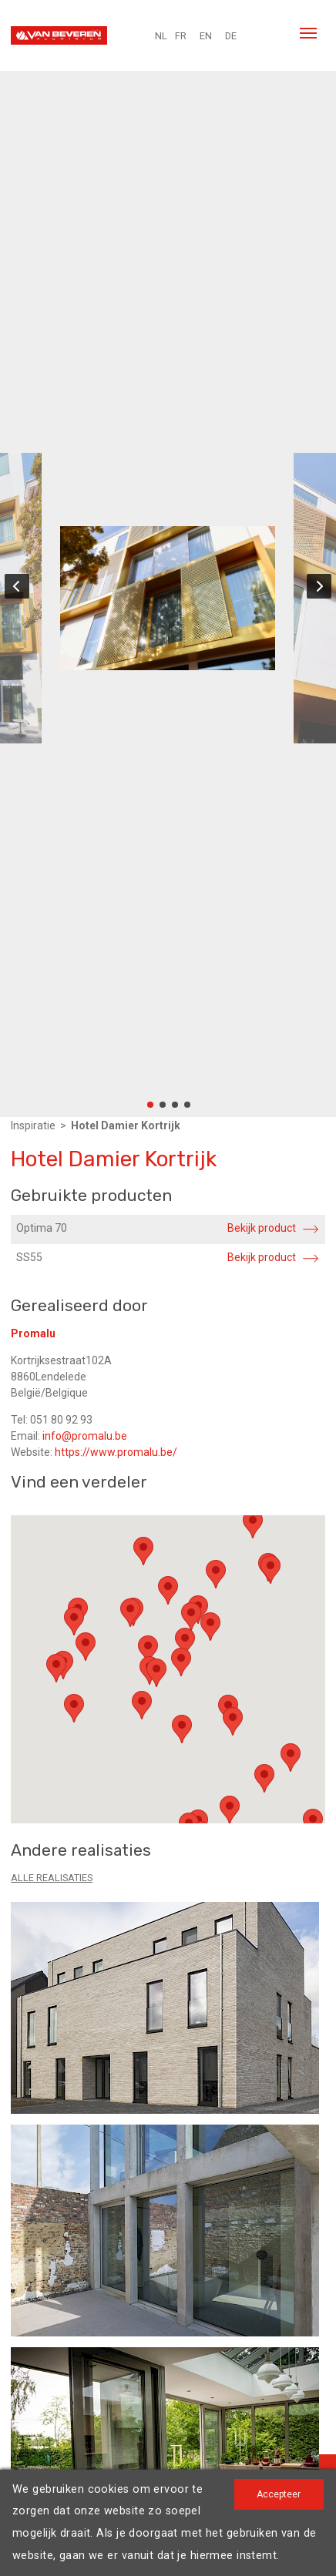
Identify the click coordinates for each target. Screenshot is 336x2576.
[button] (143, 1551)
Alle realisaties (51, 1877)
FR (180, 36)
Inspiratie (33, 1125)
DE (231, 36)
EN (206, 36)
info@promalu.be (84, 1436)
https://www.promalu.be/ (116, 1452)
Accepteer (279, 2494)
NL (161, 36)
